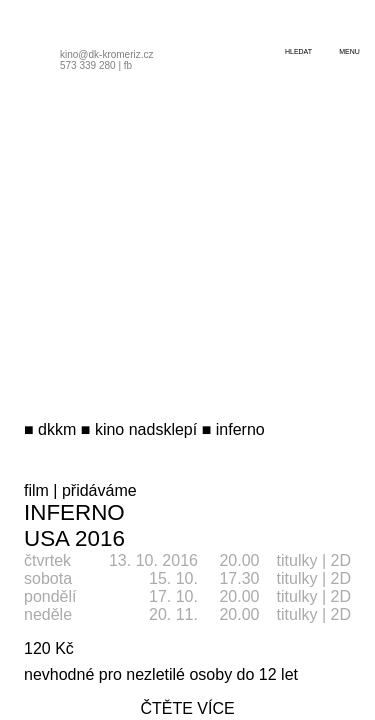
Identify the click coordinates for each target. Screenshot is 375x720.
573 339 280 (88, 65)
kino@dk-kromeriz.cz (107, 54)
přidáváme (99, 490)
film (36, 490)
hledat (298, 51)
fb (128, 65)
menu (349, 51)
